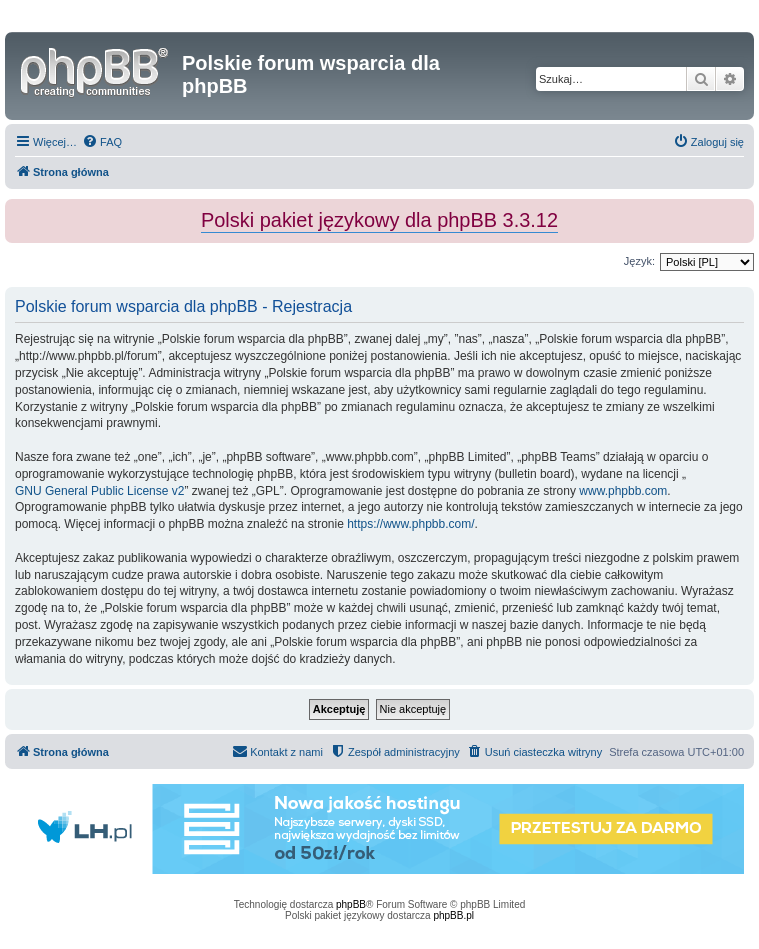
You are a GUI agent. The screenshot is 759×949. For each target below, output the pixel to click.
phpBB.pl (453, 915)
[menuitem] (102, 142)
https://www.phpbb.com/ (410, 524)
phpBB (351, 904)
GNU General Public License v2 (99, 491)
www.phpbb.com (623, 491)
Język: (639, 261)
